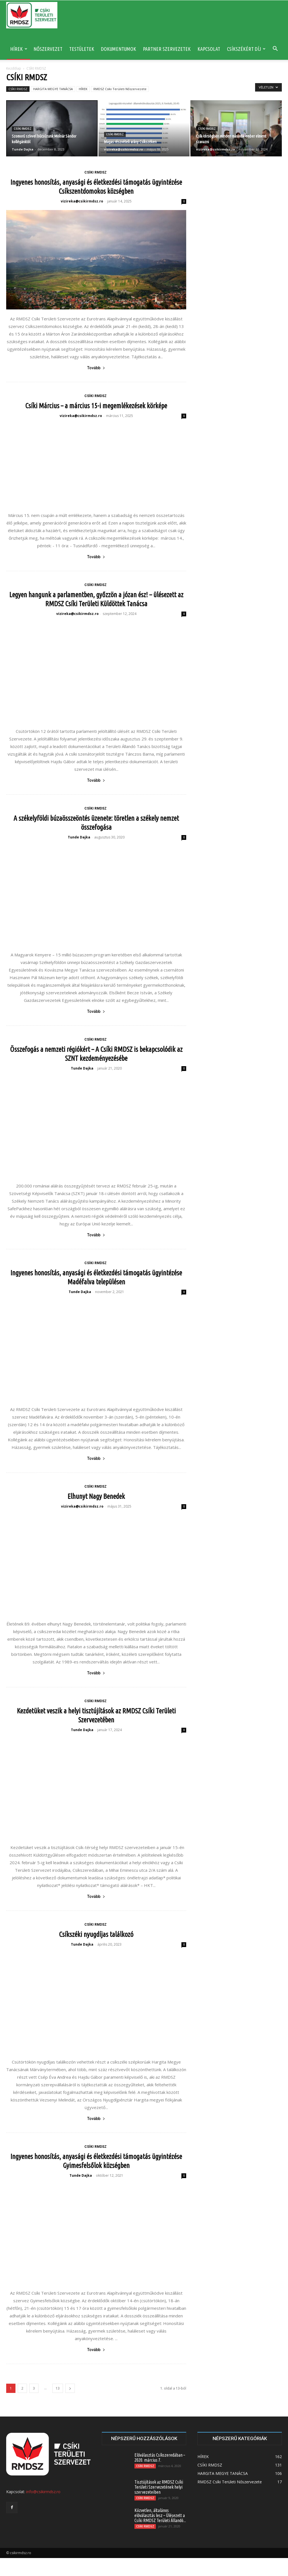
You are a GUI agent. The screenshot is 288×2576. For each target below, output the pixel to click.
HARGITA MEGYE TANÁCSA (53, 89)
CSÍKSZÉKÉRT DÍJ (246, 49)
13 (58, 2406)
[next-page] (70, 2406)
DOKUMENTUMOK (118, 49)
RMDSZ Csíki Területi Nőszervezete (120, 89)
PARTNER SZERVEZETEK (167, 49)
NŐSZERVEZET (47, 49)
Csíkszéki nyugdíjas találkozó (96, 1952)
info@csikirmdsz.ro (43, 2509)
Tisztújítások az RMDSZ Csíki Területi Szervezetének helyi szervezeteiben (158, 2505)
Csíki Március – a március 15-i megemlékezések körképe (96, 406)
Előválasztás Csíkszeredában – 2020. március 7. (159, 2475)
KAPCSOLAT (208, 49)
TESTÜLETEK (81, 49)
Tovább (96, 368)
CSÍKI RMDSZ (17, 89)
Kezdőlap (13, 68)
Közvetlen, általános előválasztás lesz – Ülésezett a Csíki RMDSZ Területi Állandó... (160, 2533)
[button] (275, 49)
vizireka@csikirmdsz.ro (123, 149)
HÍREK (18, 49)
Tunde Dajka (22, 149)
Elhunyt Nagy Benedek (96, 1514)
